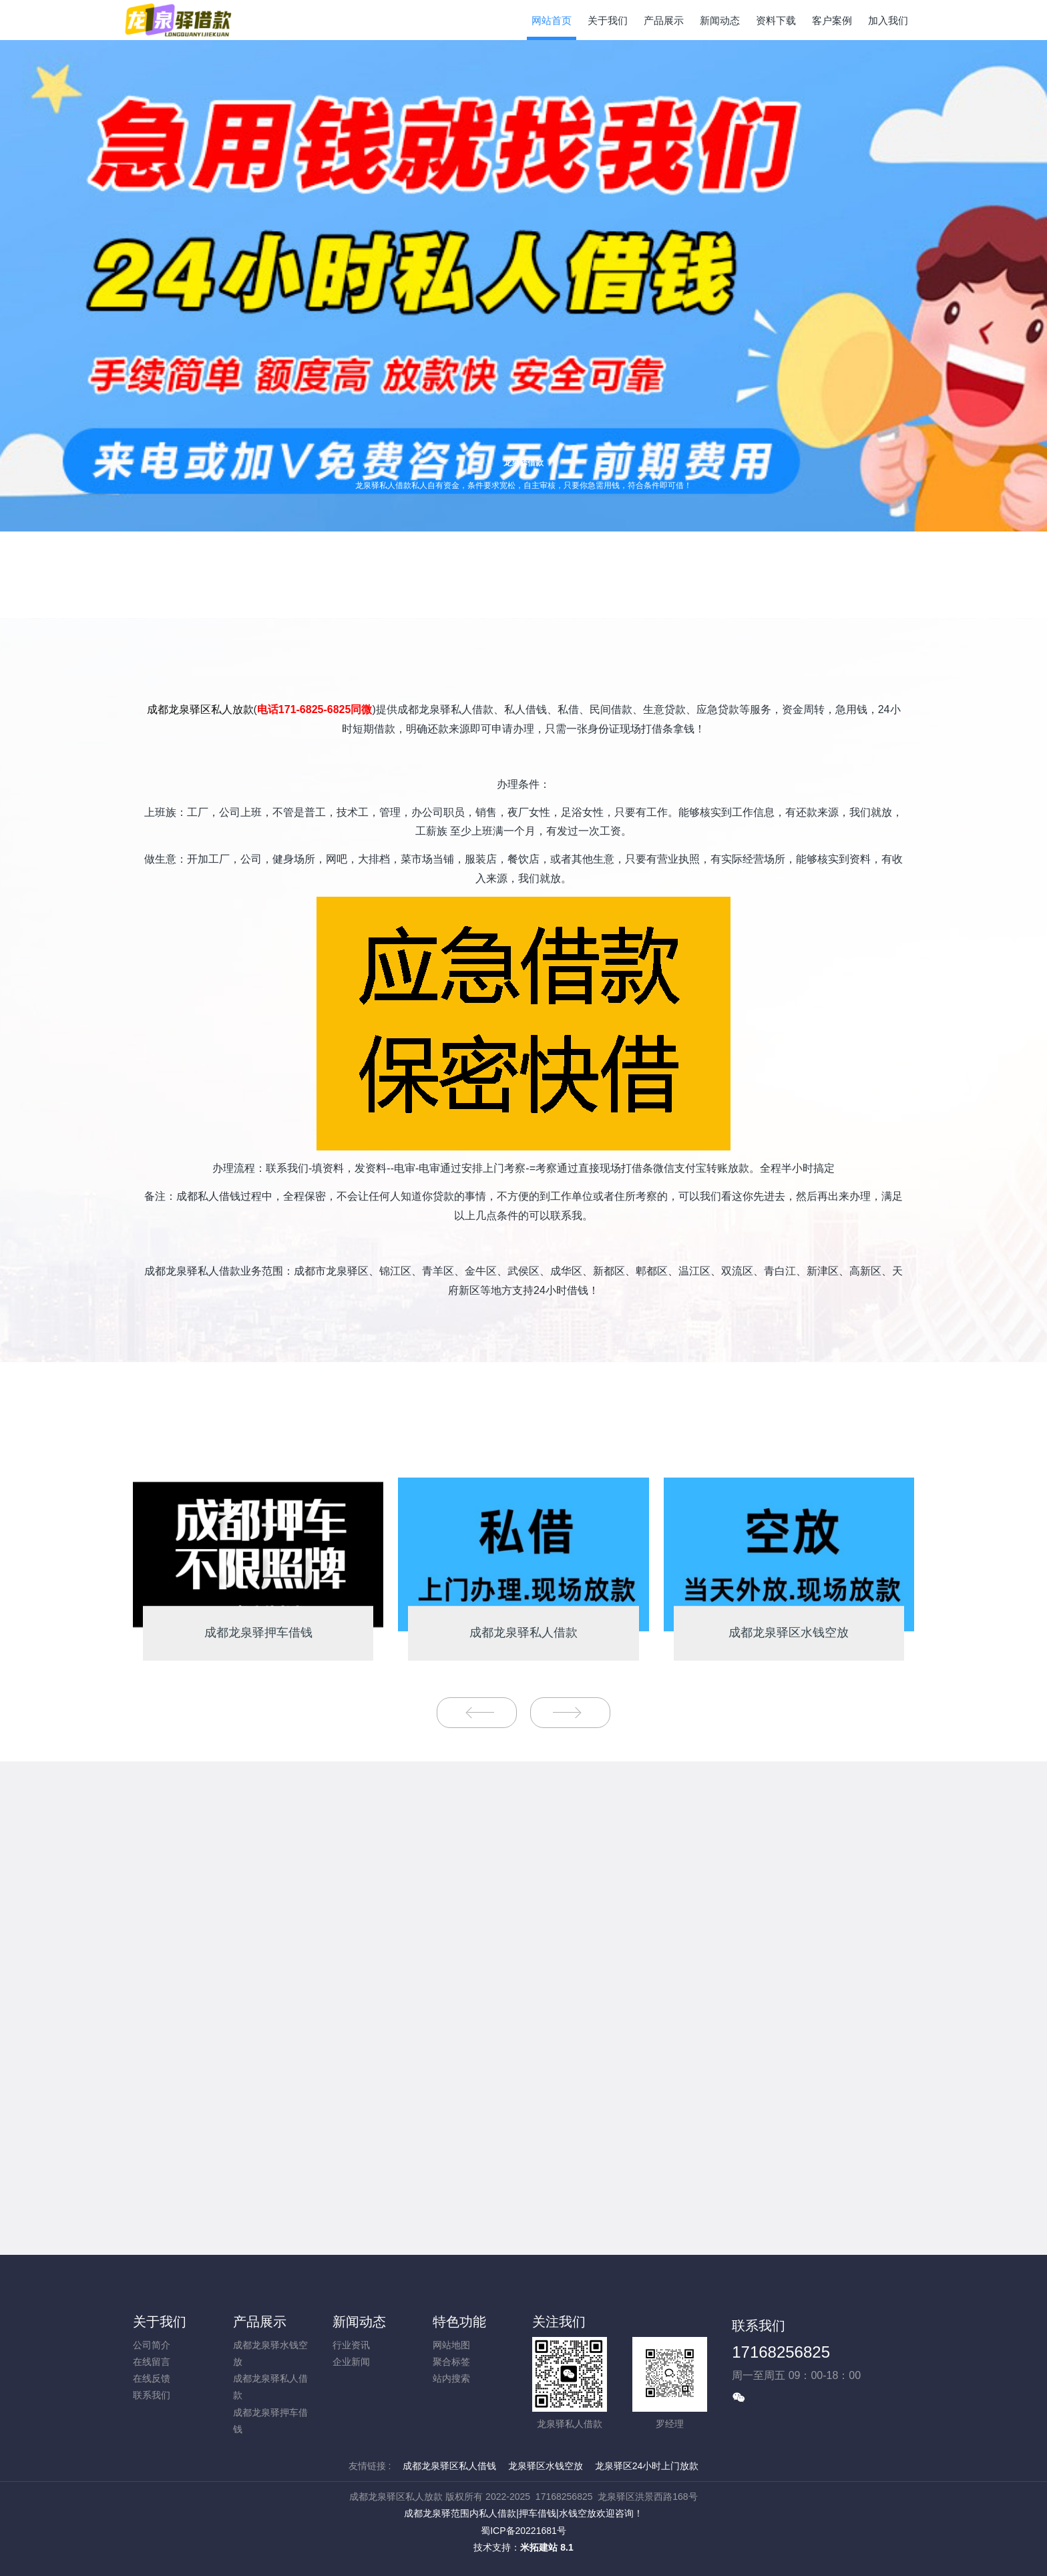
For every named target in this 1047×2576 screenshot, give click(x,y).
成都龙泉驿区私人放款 (200, 709)
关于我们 (159, 2321)
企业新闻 (351, 2361)
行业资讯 (351, 2345)
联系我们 (151, 2395)
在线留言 (151, 2361)
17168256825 (781, 2352)
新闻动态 (359, 2321)
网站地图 (451, 2345)
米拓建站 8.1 (546, 2547)
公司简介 (151, 2345)
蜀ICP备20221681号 (523, 2530)
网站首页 (552, 20)
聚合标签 (451, 2361)
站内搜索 (451, 2378)
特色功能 (459, 2321)
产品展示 (259, 2321)
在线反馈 (151, 2378)
